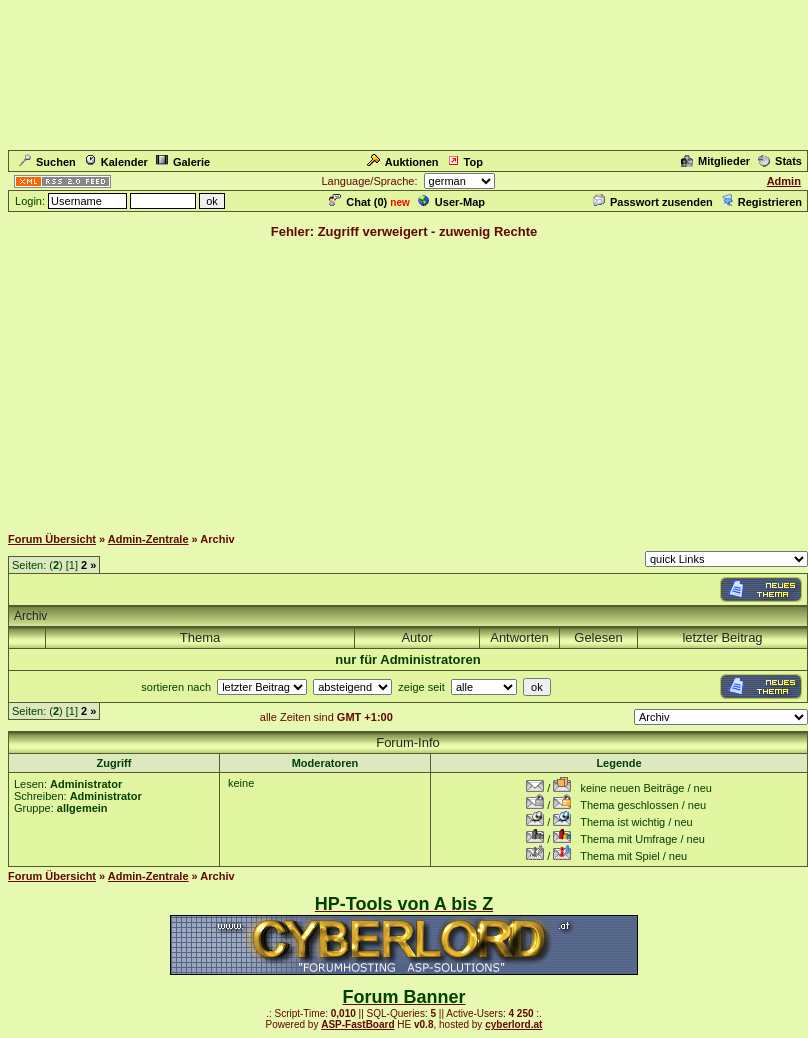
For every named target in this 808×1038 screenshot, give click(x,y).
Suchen (47, 162)
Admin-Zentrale (148, 539)
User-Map (451, 202)
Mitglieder (715, 161)
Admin (784, 181)
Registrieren (761, 202)
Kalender (116, 162)
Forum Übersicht (52, 539)
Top (465, 162)
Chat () (358, 202)
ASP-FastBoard (357, 1024)
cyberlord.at (513, 1024)
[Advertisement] (404, 381)
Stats (780, 161)
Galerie (183, 162)
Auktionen (403, 162)
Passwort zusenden (653, 202)
